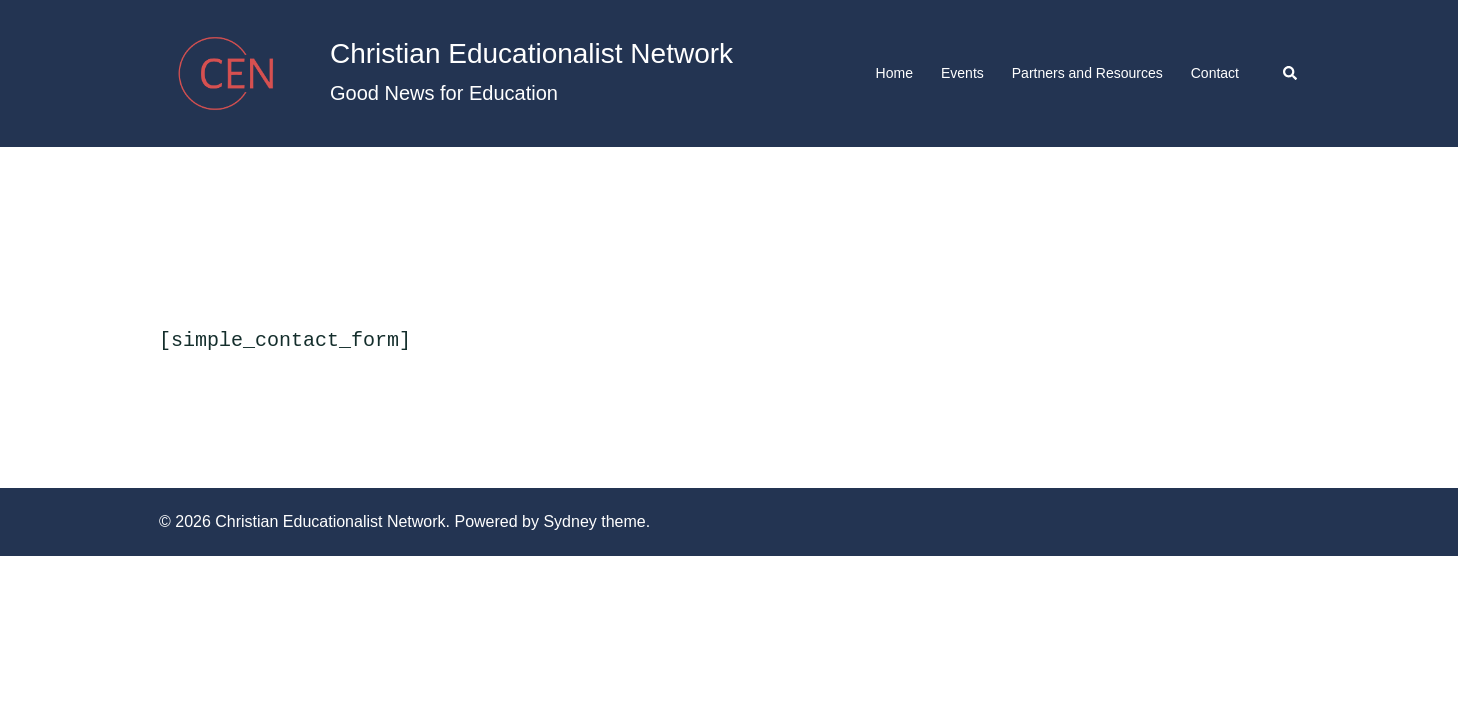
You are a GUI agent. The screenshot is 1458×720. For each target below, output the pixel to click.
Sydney (569, 519)
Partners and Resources (1087, 73)
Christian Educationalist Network (531, 53)
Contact (1215, 73)
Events (962, 73)
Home (894, 73)
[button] (1291, 73)
